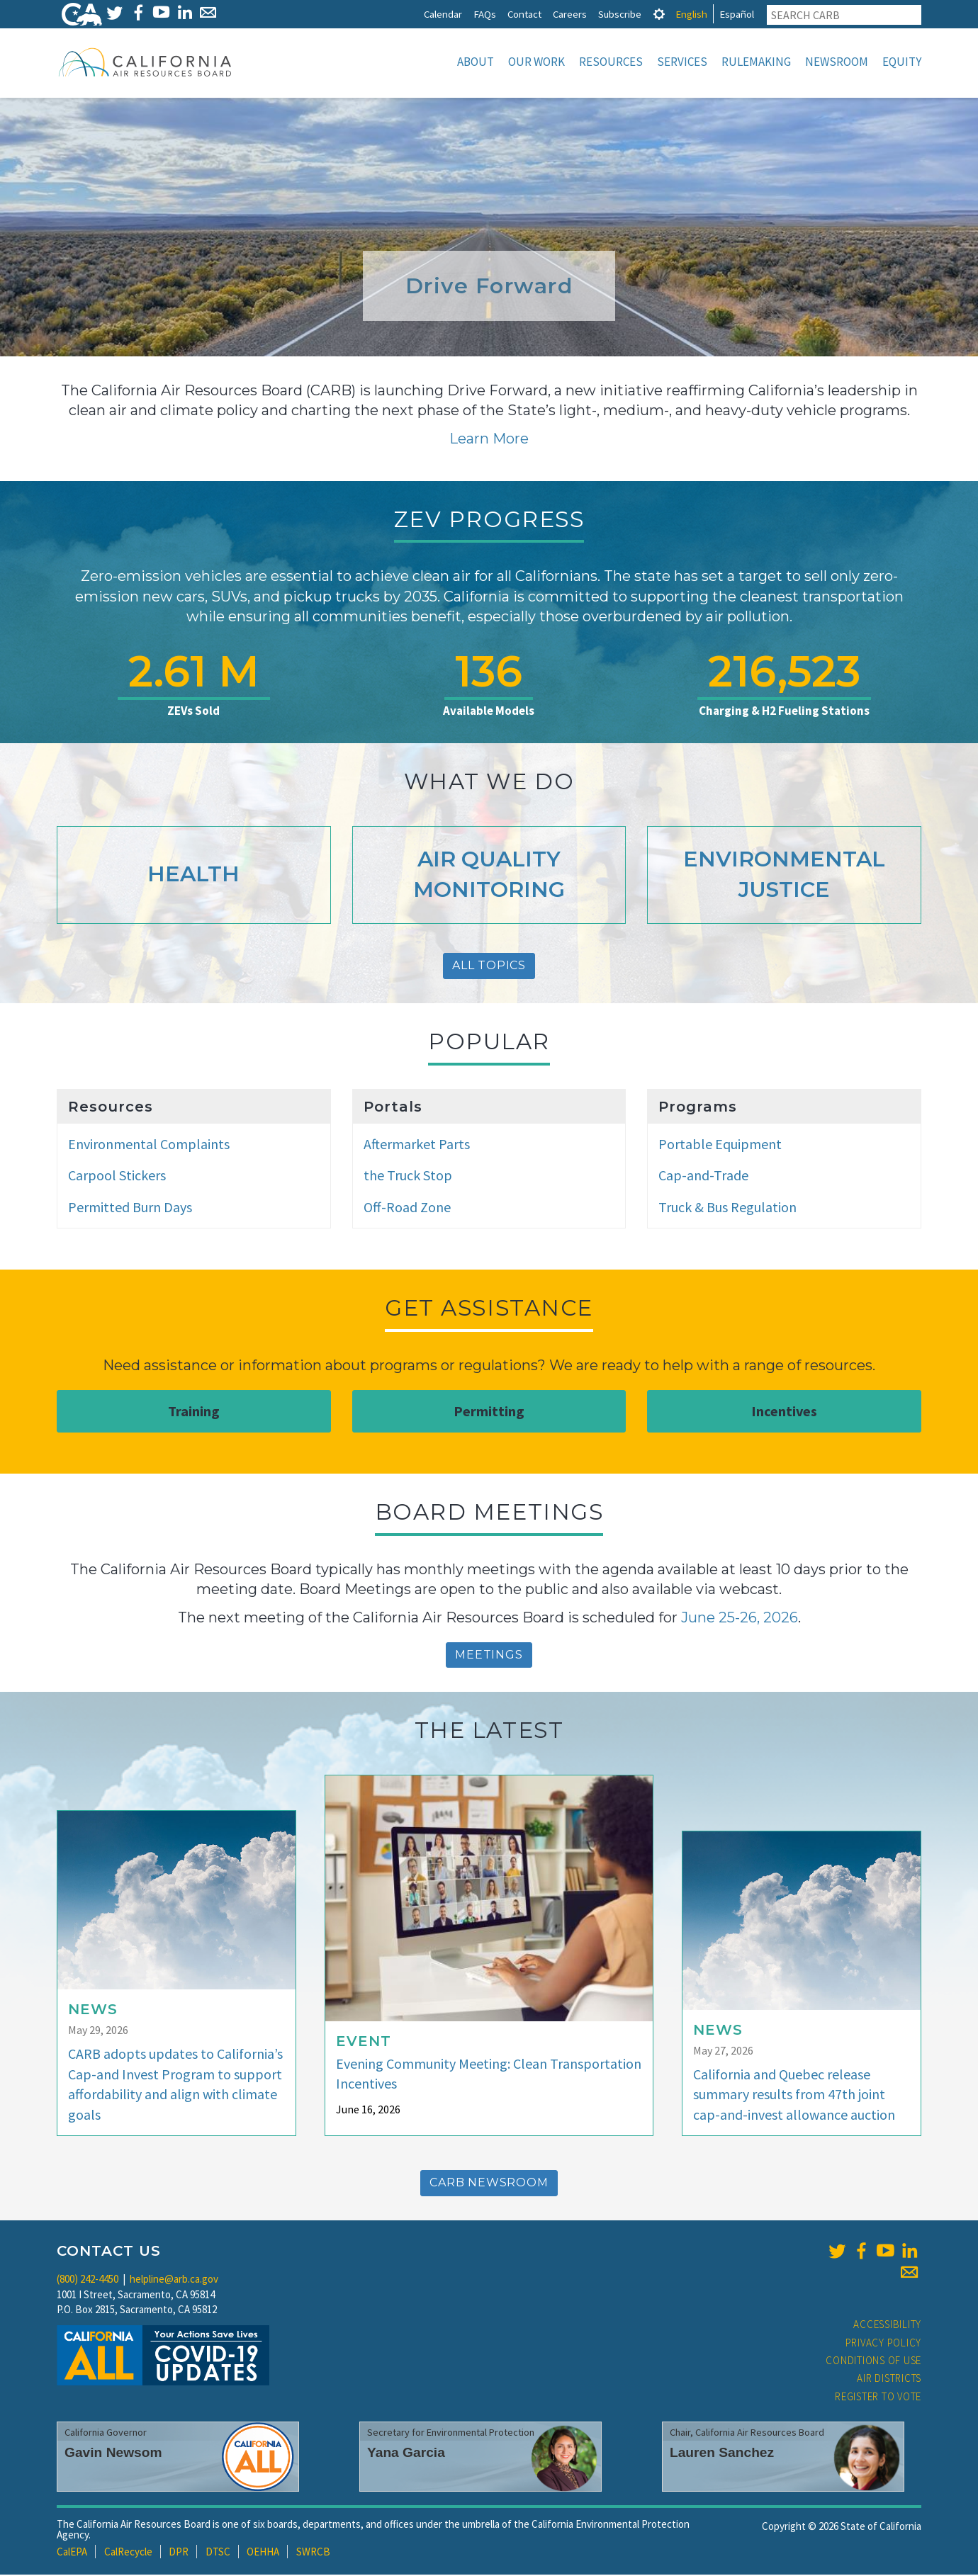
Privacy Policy (883, 2344)
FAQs (484, 14)
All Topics (489, 966)
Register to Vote (878, 2398)
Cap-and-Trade (703, 1176)
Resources (611, 61)
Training (194, 1412)
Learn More (489, 439)
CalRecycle (128, 2553)
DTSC (218, 2553)
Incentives (784, 1412)
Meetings (488, 1656)
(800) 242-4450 (87, 2280)
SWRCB (313, 2553)
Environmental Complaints (149, 1145)
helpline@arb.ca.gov (174, 2280)
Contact (524, 14)
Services (682, 61)
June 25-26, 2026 (739, 1618)
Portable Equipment (720, 1145)
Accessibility (887, 2325)
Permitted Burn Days (130, 1208)
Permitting (489, 1412)
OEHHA (263, 2553)
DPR (179, 2553)
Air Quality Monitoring (489, 875)
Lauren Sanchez (722, 2453)
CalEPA (72, 2553)
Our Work (536, 61)
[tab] (659, 14)
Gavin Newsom (113, 2453)
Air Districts (889, 2379)
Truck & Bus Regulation (727, 1208)
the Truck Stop (408, 1176)
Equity (901, 61)
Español (736, 14)
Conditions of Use (873, 2361)
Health (193, 875)
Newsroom (836, 61)
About (475, 61)
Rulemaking (756, 61)
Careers (570, 14)
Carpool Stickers (117, 1176)
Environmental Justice (784, 875)
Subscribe (619, 14)
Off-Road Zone (407, 1208)
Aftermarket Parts (417, 1145)
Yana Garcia (406, 2453)
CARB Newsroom (488, 2184)
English (691, 14)
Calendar (443, 14)
